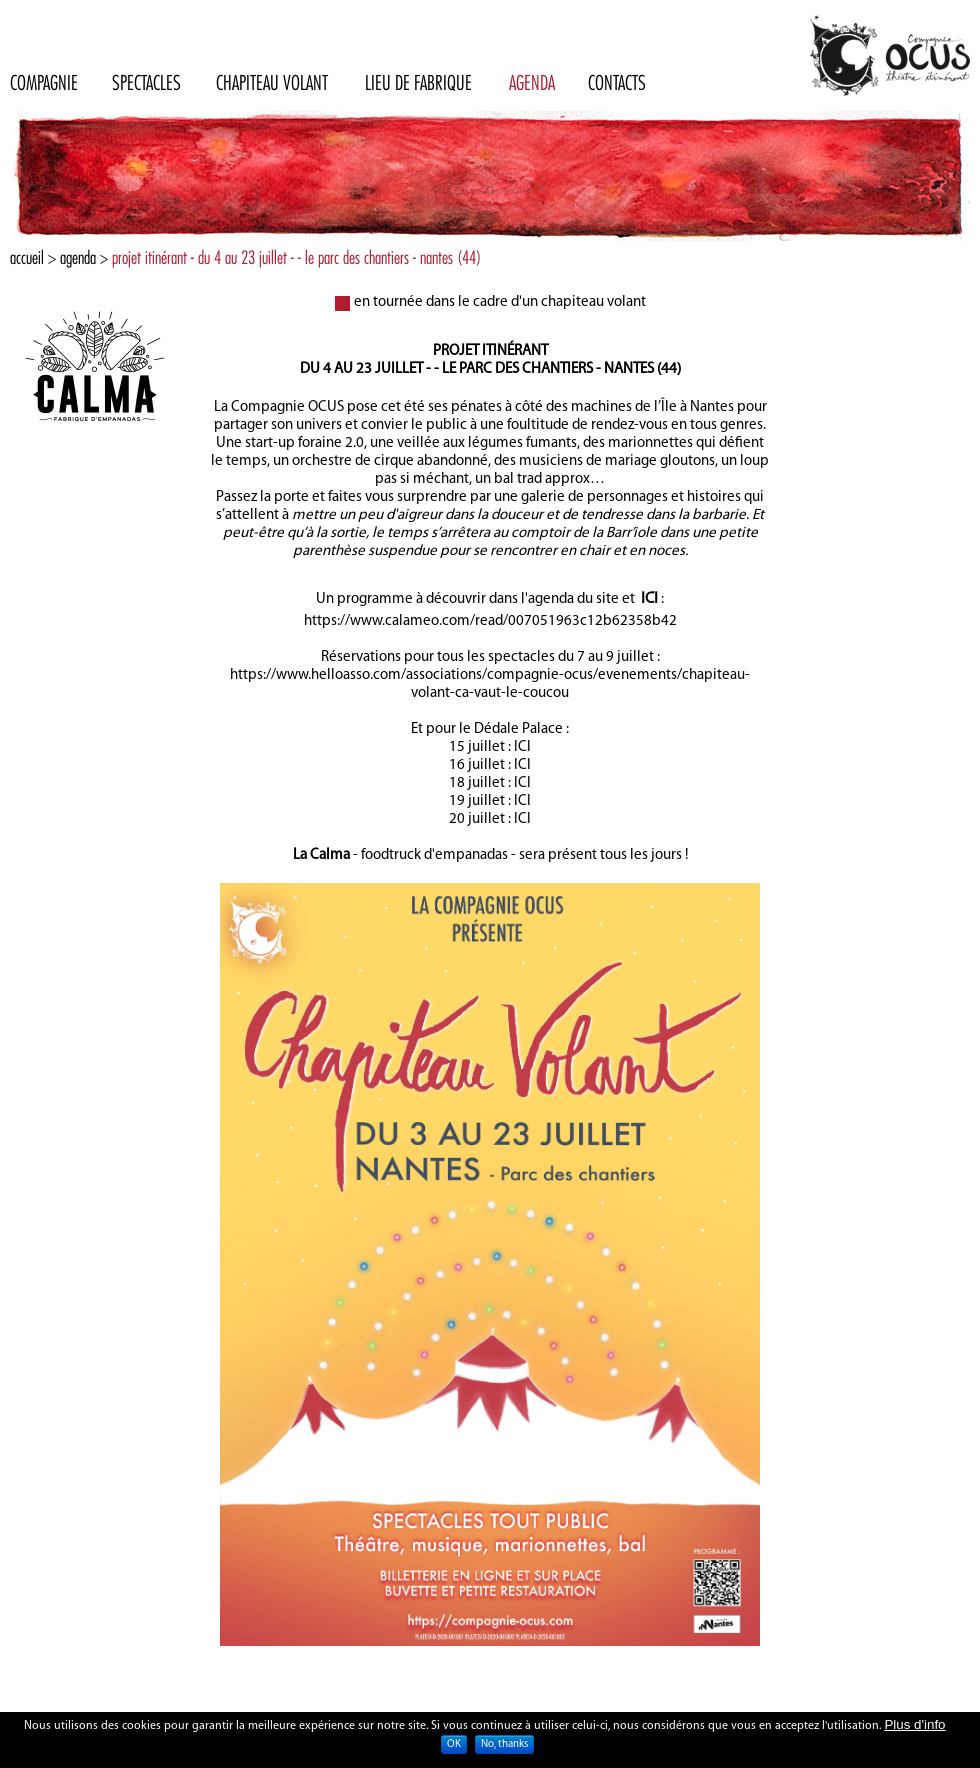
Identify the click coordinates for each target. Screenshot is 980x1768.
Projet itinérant (490, 351)
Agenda (78, 257)
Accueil (27, 257)
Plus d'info (914, 1727)
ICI (649, 599)
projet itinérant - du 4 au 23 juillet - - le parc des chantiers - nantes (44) (296, 257)
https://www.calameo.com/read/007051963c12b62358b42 (490, 621)
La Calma (321, 855)
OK (454, 1747)
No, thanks (504, 1747)
